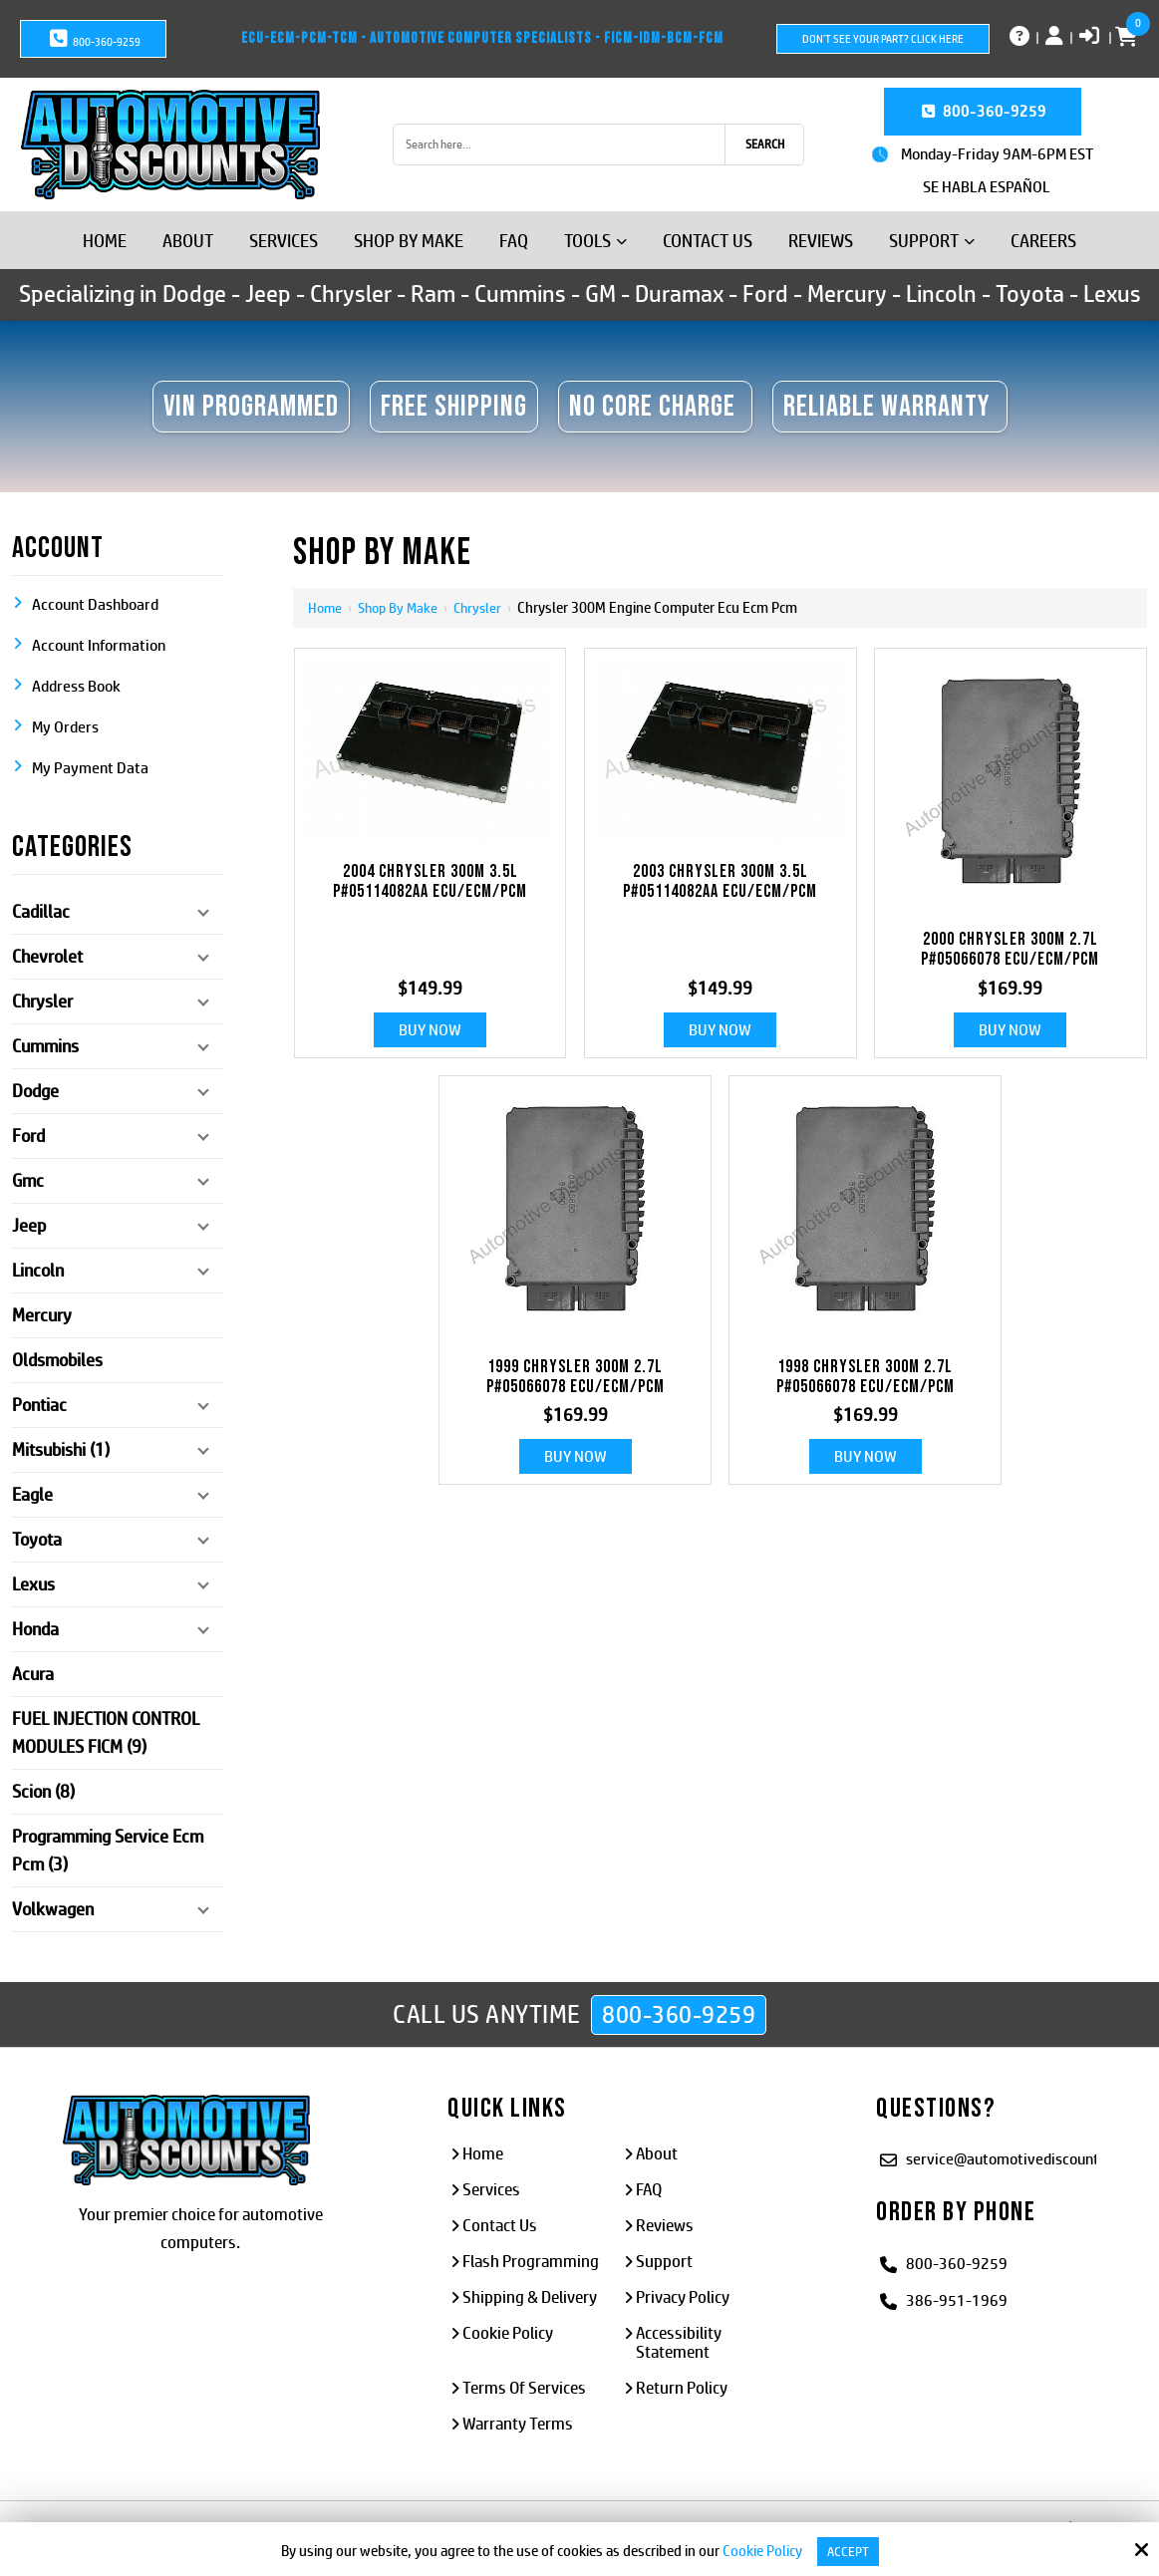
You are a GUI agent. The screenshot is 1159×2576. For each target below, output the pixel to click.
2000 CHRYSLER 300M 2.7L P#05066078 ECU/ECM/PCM (1010, 950)
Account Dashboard (95, 604)
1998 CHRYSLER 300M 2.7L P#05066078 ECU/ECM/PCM (865, 1377)
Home (326, 607)
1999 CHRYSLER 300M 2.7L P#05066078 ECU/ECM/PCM (575, 1377)
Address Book (76, 686)
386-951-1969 (957, 2299)
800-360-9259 (93, 39)
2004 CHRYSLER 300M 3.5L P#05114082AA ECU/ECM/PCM (430, 882)
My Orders (65, 726)
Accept (848, 2550)
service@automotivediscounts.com (1022, 2157)
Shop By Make (401, 607)
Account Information (98, 645)
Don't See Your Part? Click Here (883, 39)
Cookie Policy (759, 2550)
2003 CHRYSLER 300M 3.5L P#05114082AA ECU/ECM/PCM (720, 882)
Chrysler (484, 607)
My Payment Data (90, 767)
